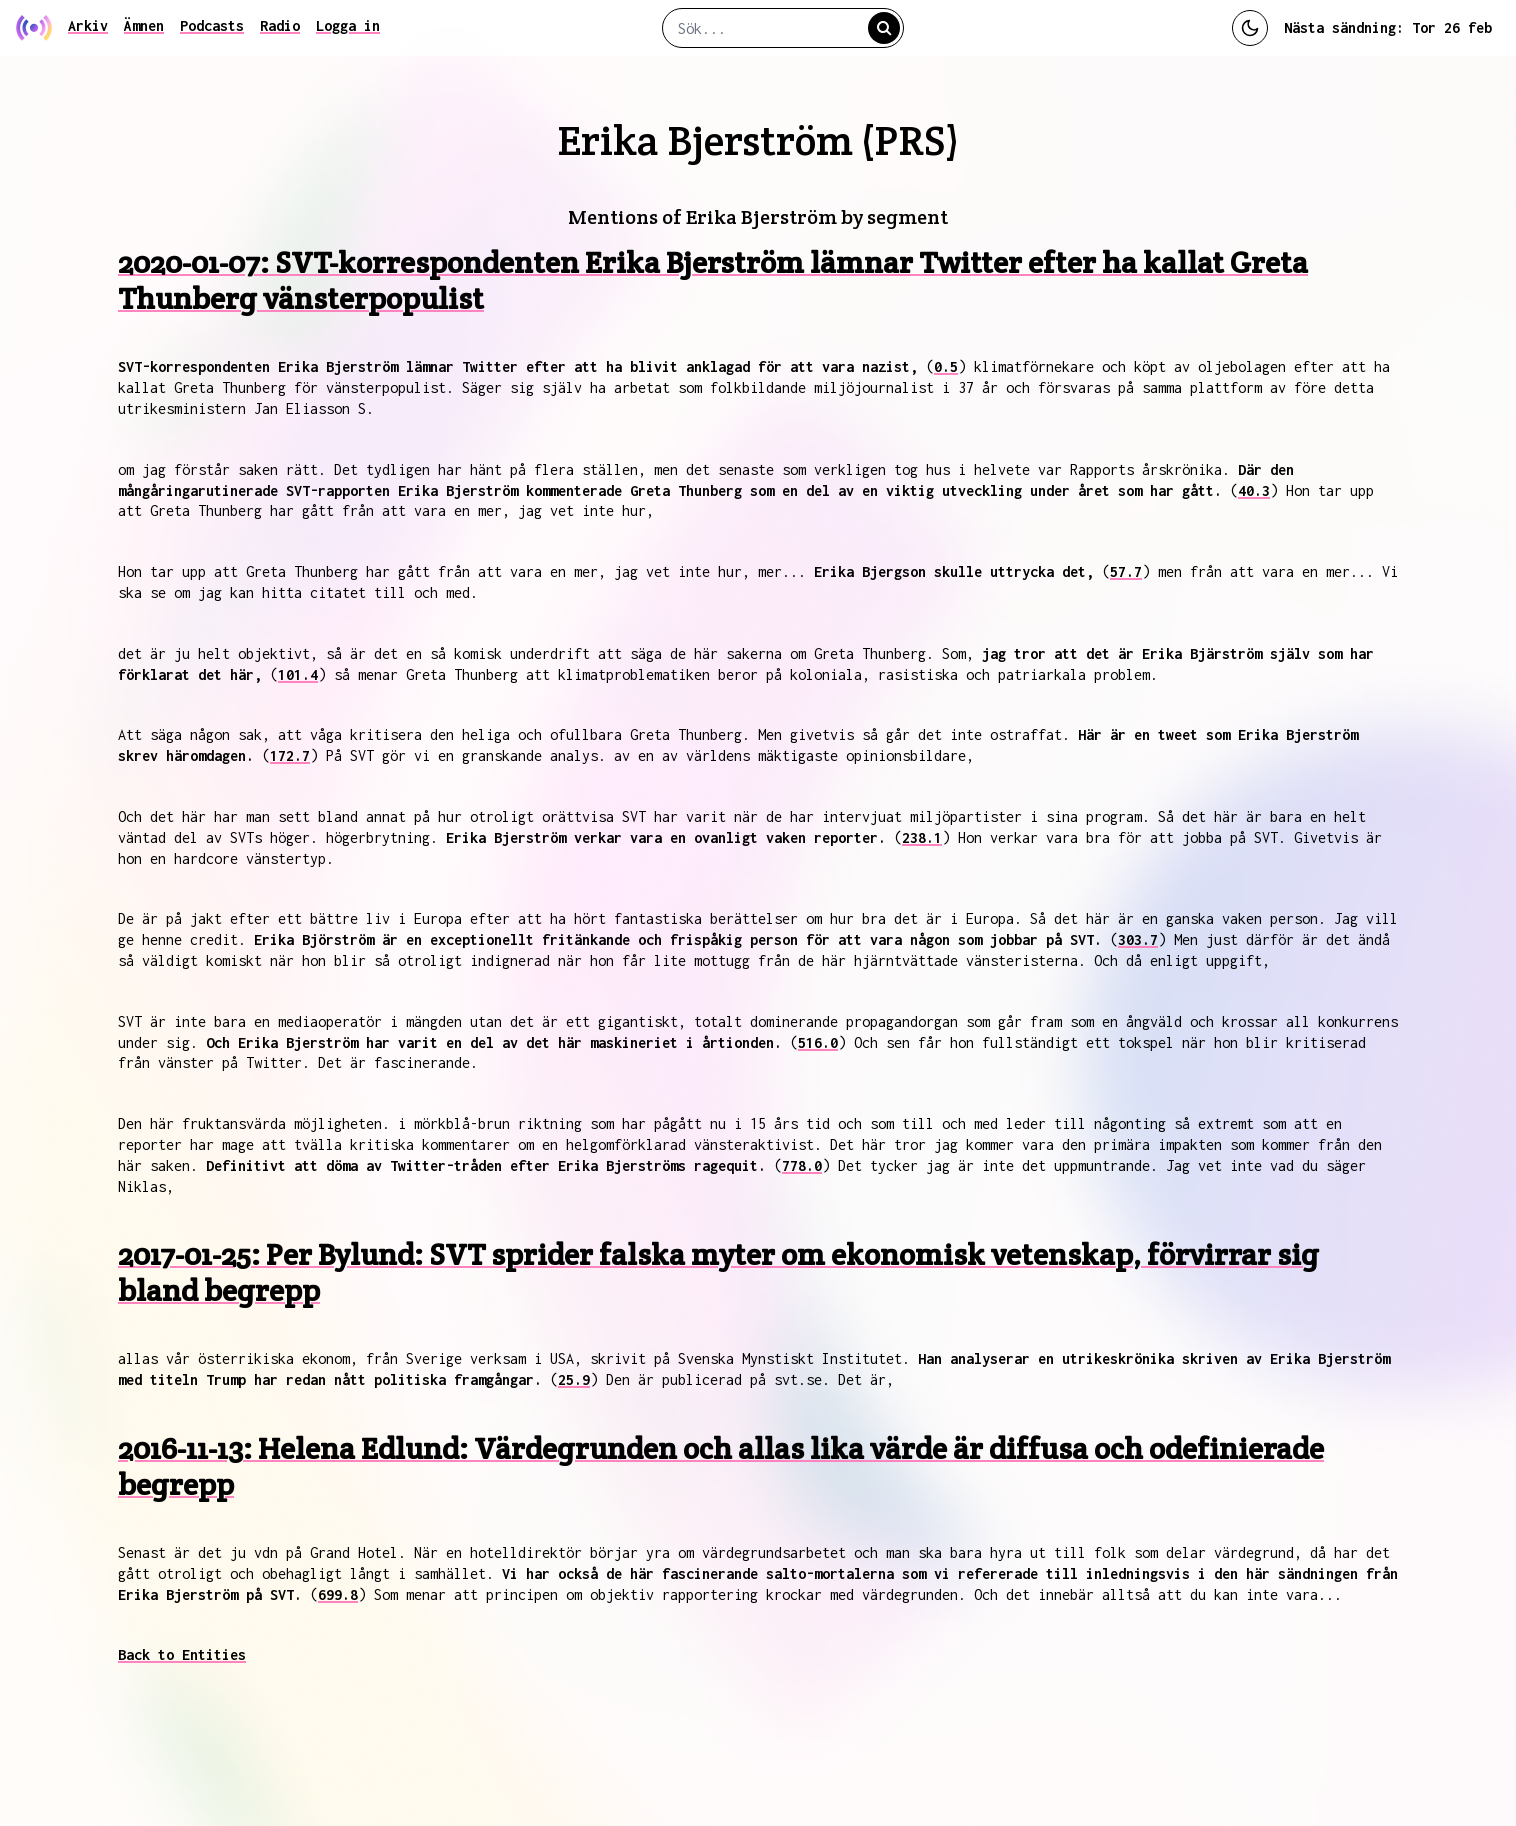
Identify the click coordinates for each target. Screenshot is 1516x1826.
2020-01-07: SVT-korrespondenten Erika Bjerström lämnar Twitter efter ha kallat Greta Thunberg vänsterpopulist (713, 280)
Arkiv (88, 25)
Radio (280, 25)
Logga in (348, 25)
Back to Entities (182, 1654)
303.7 (1138, 939)
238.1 (922, 837)
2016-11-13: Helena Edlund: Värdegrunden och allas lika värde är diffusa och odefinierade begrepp (721, 1466)
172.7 (290, 755)
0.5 (946, 366)
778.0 (802, 1165)
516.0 (818, 1042)
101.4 (298, 674)
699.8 (338, 1594)
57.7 (1126, 571)
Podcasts (212, 25)
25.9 (574, 1379)
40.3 (1254, 490)
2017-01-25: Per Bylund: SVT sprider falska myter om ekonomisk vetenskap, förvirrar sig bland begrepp (718, 1272)
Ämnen (144, 25)
